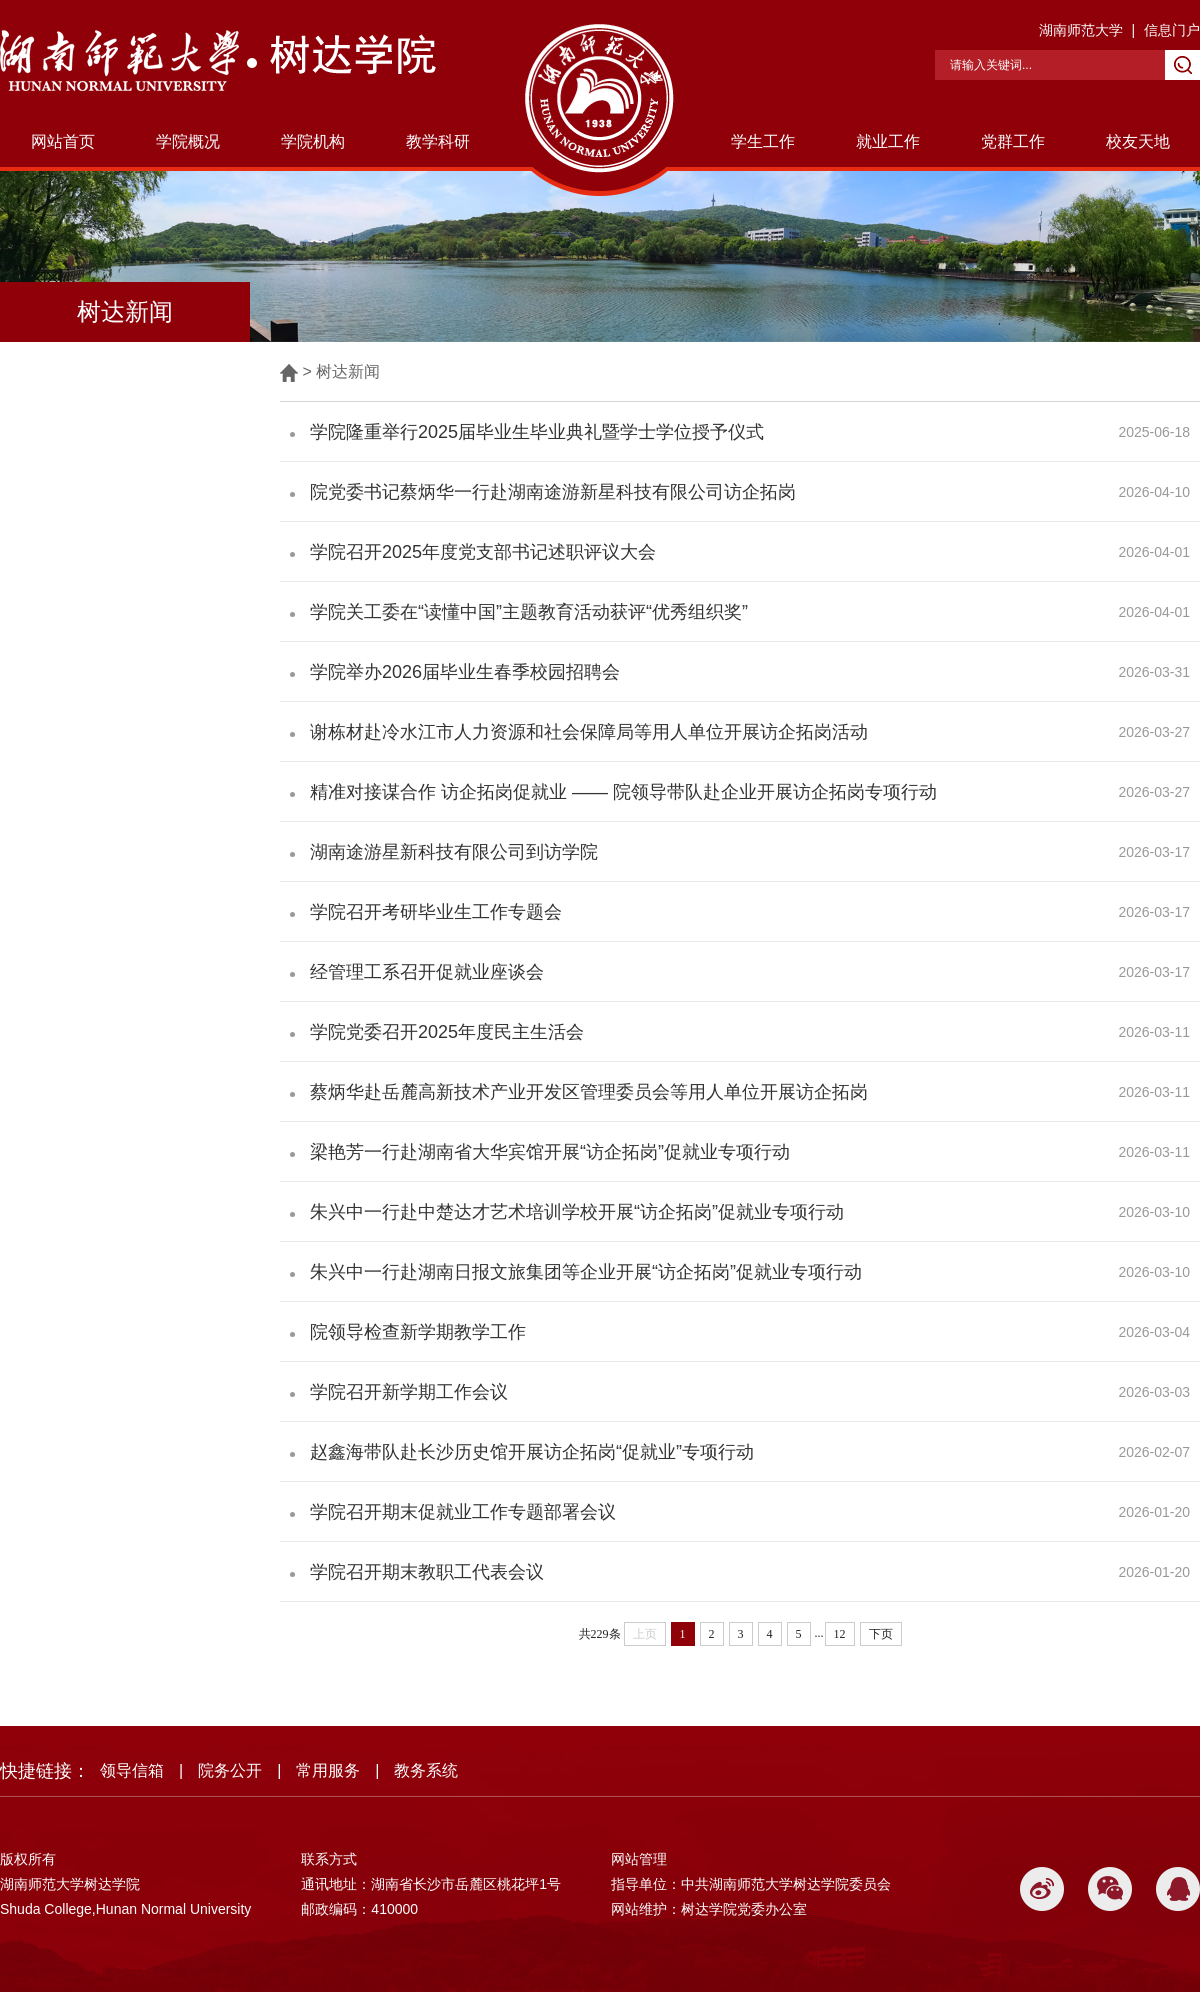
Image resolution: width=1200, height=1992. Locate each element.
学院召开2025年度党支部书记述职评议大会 (483, 552)
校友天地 (1138, 141)
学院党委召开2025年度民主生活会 (447, 1032)
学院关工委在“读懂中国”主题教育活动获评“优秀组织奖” (529, 612)
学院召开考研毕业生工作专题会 (436, 912)
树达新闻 (348, 371)
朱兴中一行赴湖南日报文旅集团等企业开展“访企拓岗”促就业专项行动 (586, 1272)
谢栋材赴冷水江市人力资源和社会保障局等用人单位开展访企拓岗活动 (589, 732)
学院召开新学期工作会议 (409, 1392)
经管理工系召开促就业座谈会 (427, 972)
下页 (881, 1634)
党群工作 (1013, 141)
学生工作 (763, 141)
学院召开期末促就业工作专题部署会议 (463, 1512)
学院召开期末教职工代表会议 (427, 1572)
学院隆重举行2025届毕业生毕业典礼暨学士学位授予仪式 (537, 432)
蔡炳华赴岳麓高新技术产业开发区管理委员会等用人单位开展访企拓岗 (589, 1092)
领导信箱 (132, 1770)
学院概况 (188, 141)
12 (840, 1634)
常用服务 (328, 1770)
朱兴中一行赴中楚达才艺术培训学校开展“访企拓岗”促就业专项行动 (577, 1212)
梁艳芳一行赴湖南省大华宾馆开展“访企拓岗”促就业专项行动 (550, 1152)
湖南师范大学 (1081, 30)
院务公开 (230, 1770)
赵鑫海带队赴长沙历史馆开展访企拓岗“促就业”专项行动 (532, 1452)
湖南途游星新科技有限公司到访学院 (454, 852)
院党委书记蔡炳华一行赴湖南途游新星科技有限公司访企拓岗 (553, 492)
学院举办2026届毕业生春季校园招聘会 (465, 672)
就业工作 (888, 141)
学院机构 (313, 141)
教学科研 (438, 141)
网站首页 (63, 141)
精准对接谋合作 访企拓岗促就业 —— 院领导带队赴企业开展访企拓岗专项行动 (623, 792)
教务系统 (426, 1770)
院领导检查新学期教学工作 (418, 1332)
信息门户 (1172, 30)
